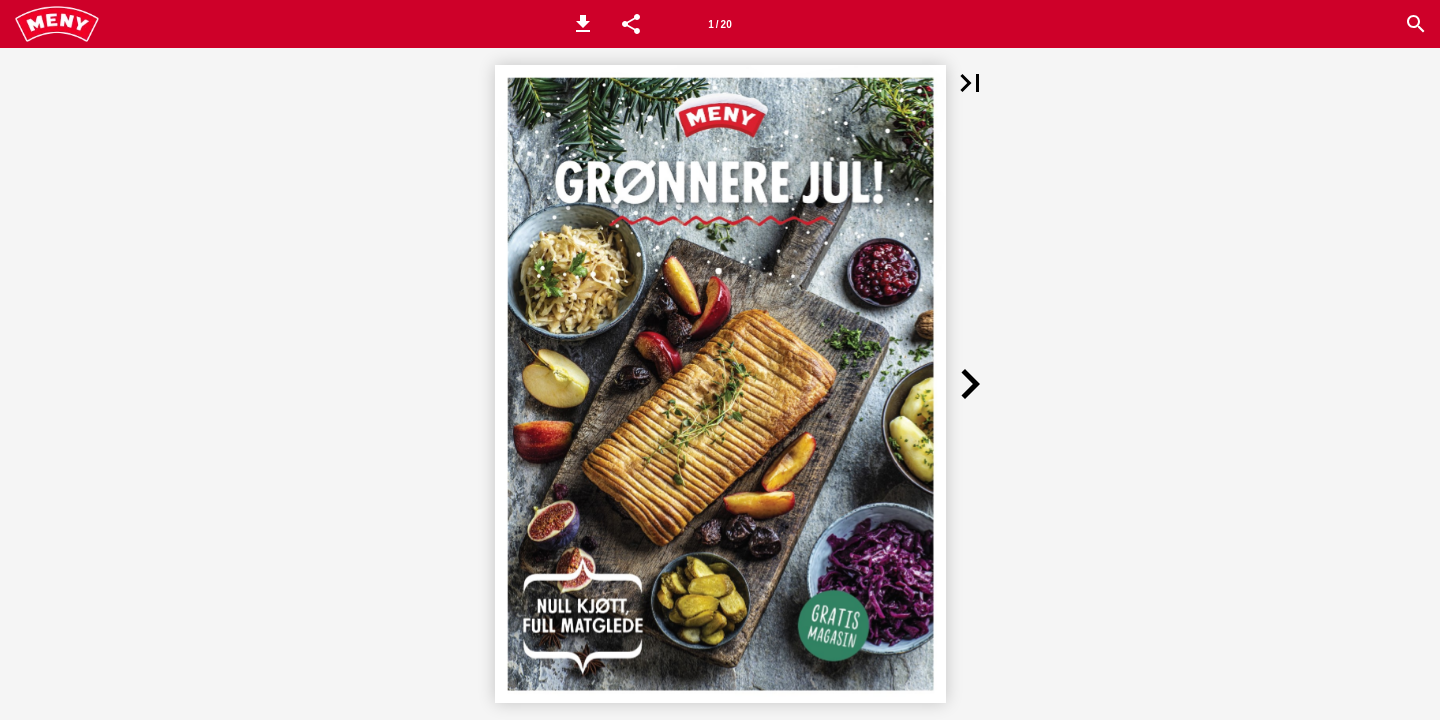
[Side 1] (720, 24)
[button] (583, 24)
